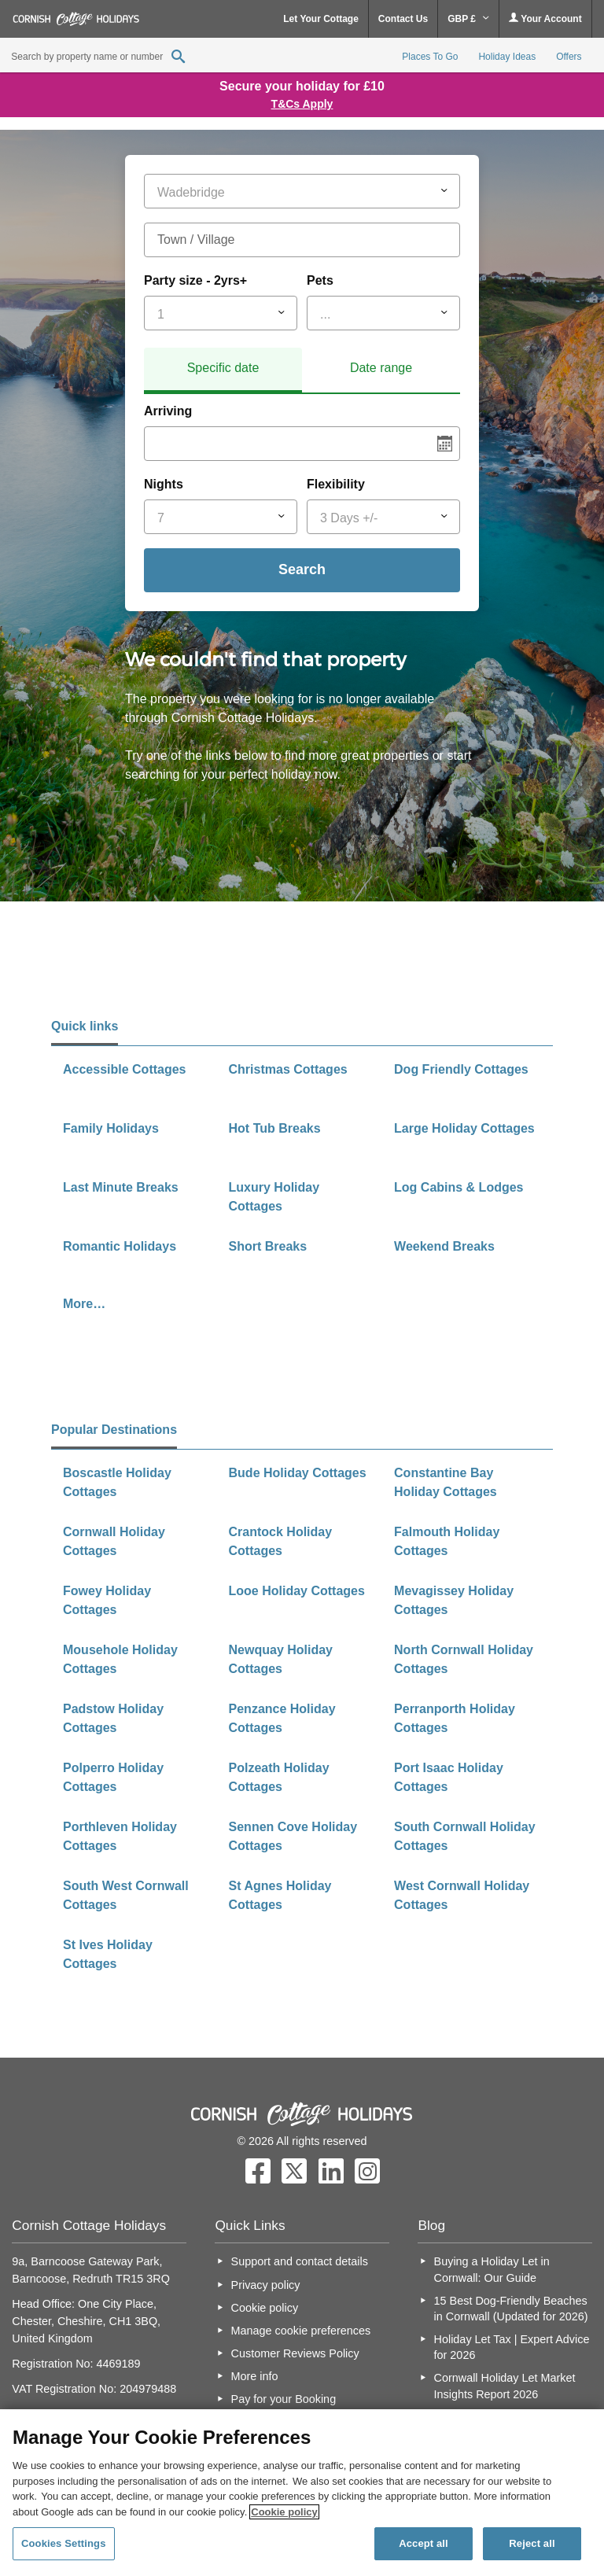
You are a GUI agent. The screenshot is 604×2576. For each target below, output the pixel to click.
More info (254, 2376)
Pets (320, 280)
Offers (568, 56)
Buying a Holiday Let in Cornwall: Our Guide (492, 2269)
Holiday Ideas (507, 56)
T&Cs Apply (302, 104)
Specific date (223, 367)
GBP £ (468, 18)
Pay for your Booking (284, 2399)
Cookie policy (265, 2307)
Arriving (168, 411)
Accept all (423, 2543)
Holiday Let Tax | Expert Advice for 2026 (512, 2347)
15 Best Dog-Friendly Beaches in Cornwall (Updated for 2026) (511, 2308)
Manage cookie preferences (301, 2330)
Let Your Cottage (321, 18)
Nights (163, 484)
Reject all (531, 2543)
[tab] (223, 370)
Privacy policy (265, 2285)
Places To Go (430, 56)
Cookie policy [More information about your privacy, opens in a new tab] (284, 2512)
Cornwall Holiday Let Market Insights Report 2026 (505, 2385)
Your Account (545, 18)
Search (302, 569)
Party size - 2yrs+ (195, 280)
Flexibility (336, 484)
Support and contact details (299, 2261)
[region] (302, 2492)
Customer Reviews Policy (295, 2353)
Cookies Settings (63, 2543)
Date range (381, 367)
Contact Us (403, 18)
